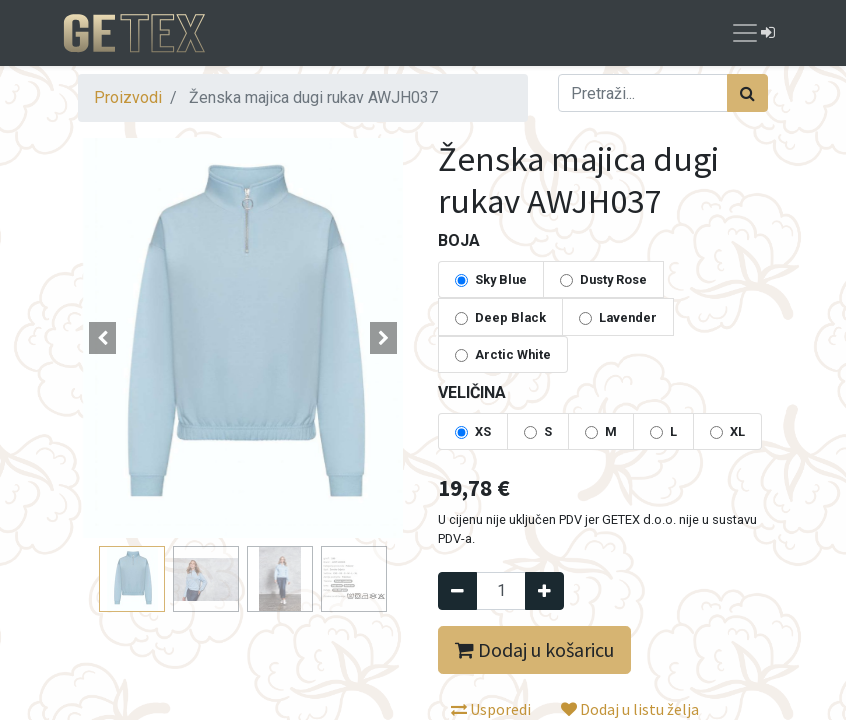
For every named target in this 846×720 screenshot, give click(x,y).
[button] (103, 338)
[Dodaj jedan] (544, 591)
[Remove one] (457, 591)
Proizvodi (128, 97)
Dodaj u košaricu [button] (534, 649)
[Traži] (747, 93)
